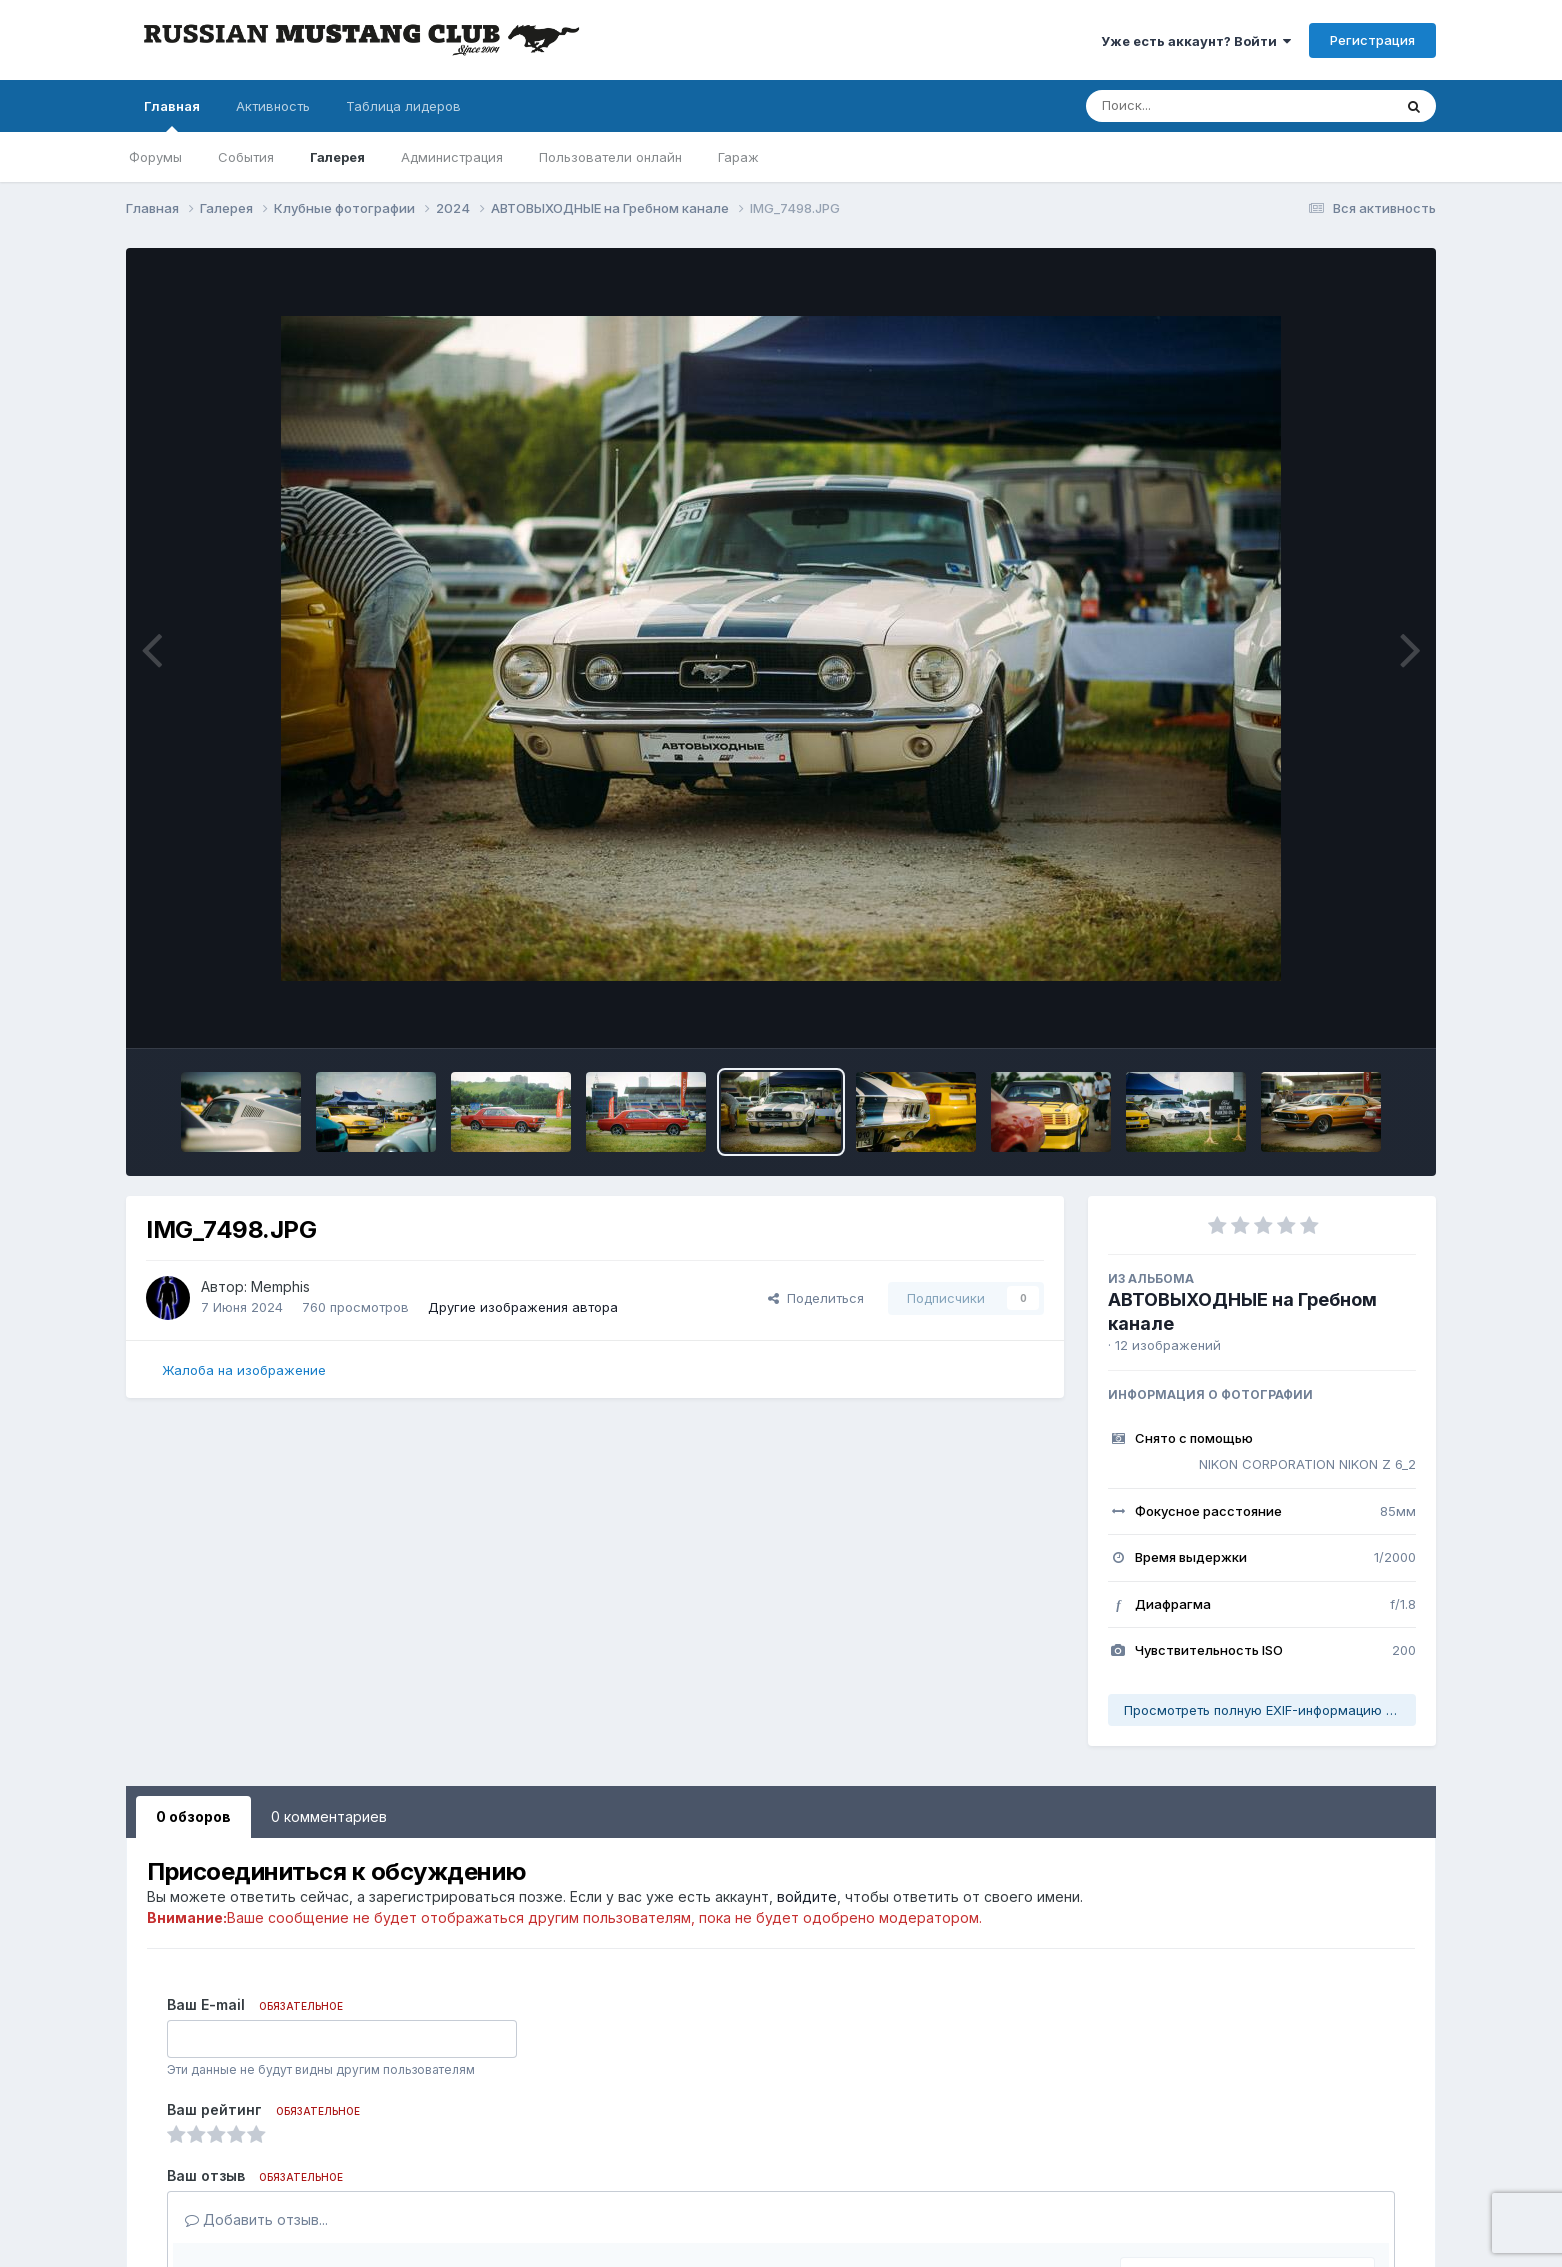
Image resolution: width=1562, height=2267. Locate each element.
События (246, 157)
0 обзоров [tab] (193, 1816)
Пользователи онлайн (610, 157)
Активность (273, 106)
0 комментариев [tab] (329, 1816)
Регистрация (1372, 40)
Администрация (452, 157)
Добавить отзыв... (256, 2219)
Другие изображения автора (523, 1307)
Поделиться (816, 1298)
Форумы (155, 157)
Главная (172, 115)
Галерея (337, 157)
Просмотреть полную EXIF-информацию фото (1270, 1710)
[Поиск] (1201, 106)
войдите (807, 1896)
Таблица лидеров (403, 106)
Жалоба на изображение (244, 1370)
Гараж (738, 157)
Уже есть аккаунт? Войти (1196, 41)
